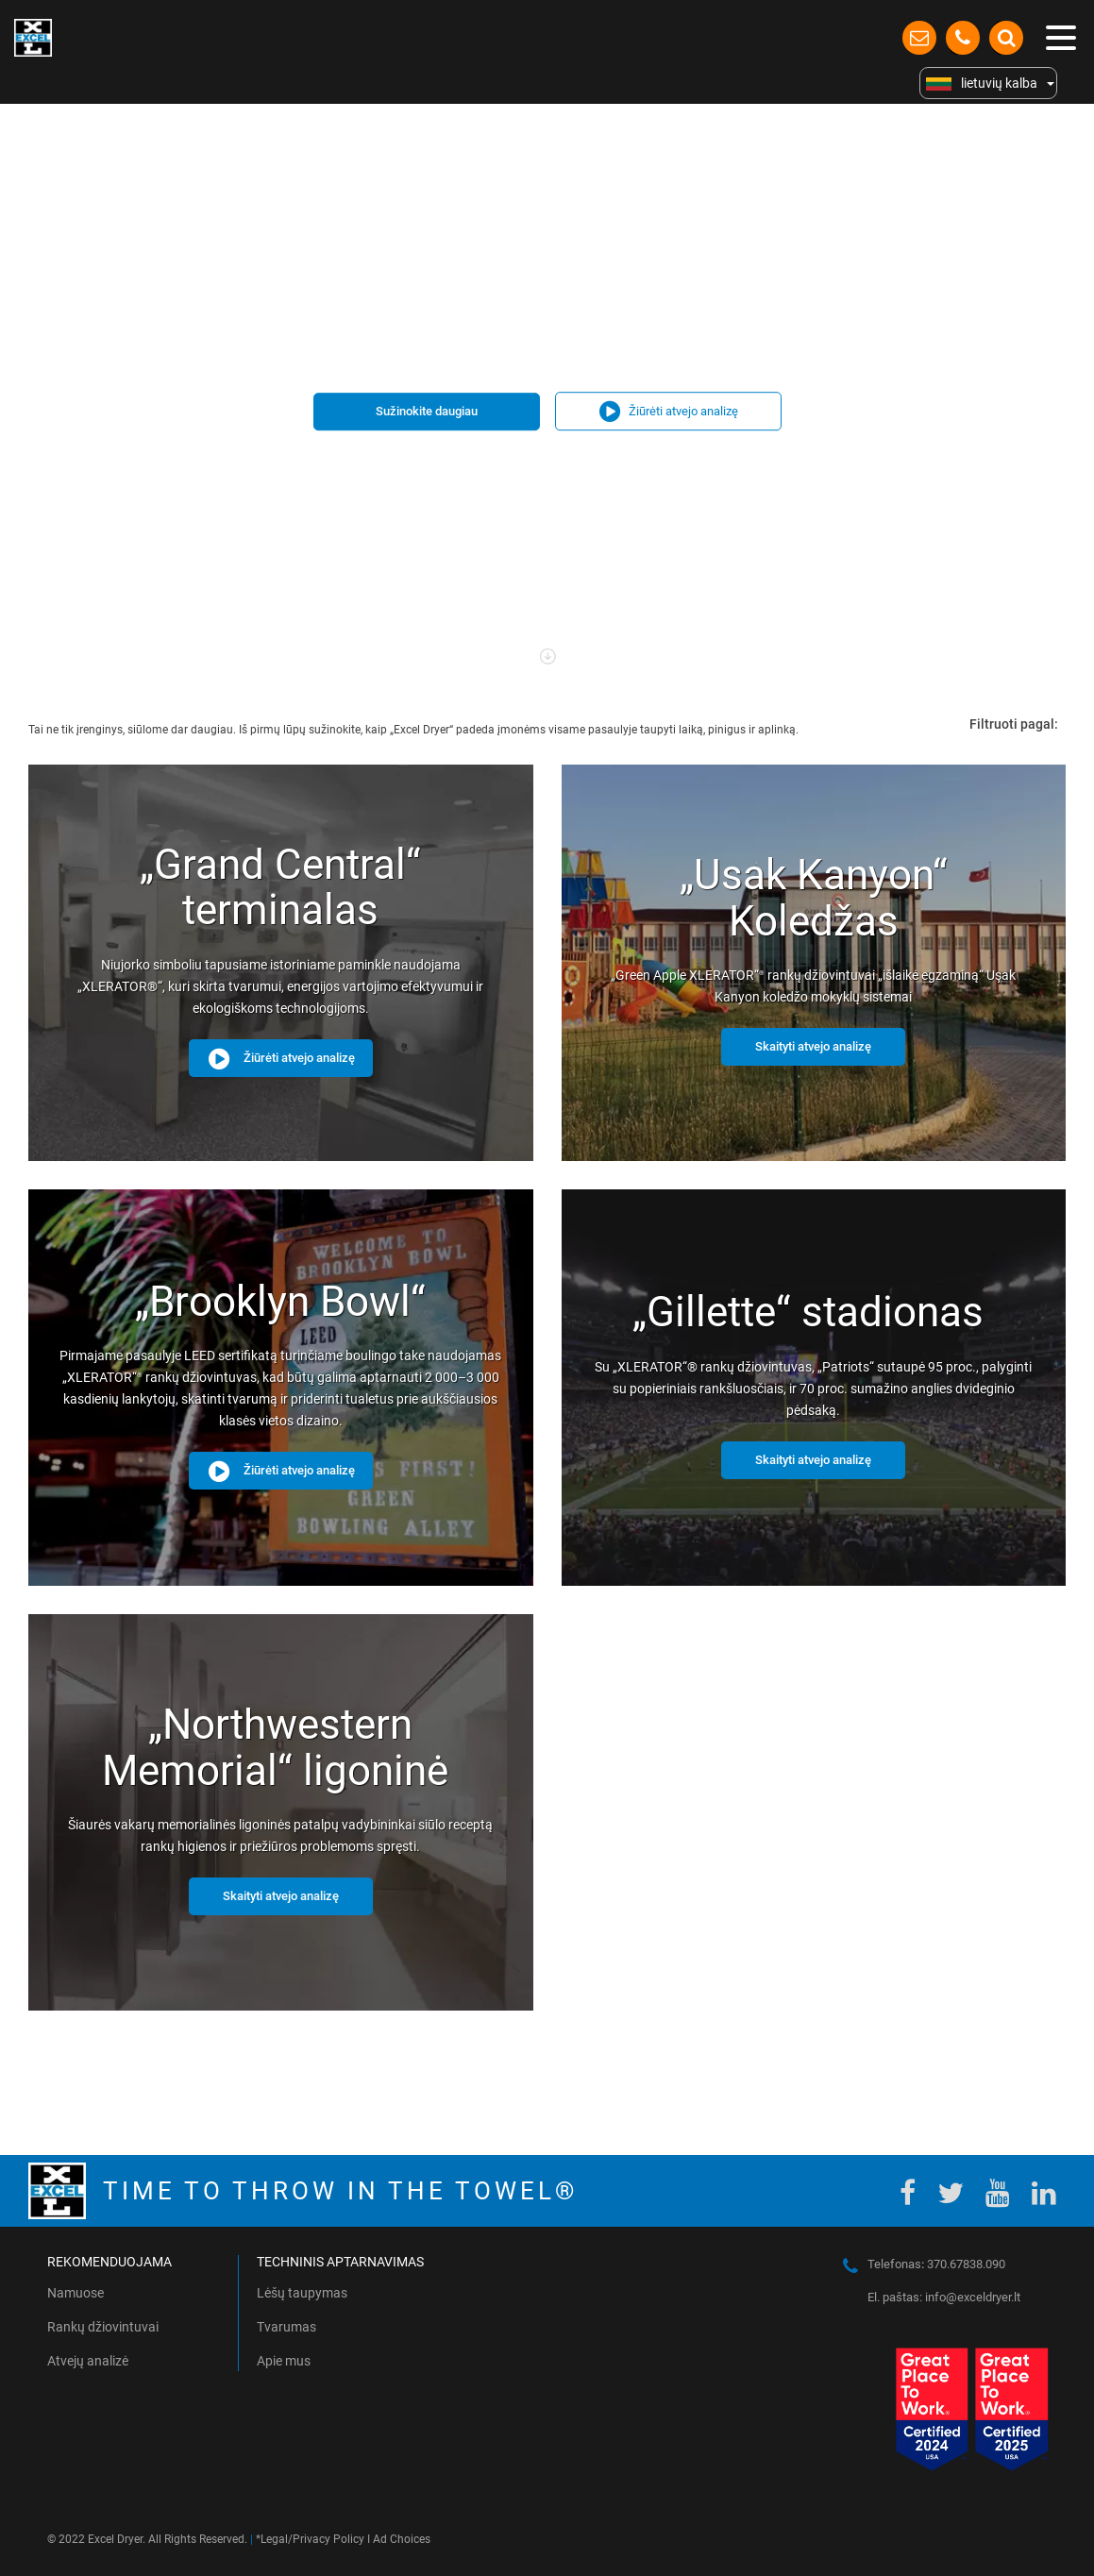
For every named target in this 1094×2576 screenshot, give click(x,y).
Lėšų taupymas (302, 2292)
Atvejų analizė (87, 2360)
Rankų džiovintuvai (103, 2326)
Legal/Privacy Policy (312, 2539)
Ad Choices (401, 2539)
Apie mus (284, 2360)
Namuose (75, 2292)
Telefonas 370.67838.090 (936, 2264)
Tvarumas (286, 2326)
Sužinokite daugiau (427, 411)
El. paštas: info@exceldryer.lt (943, 2297)
